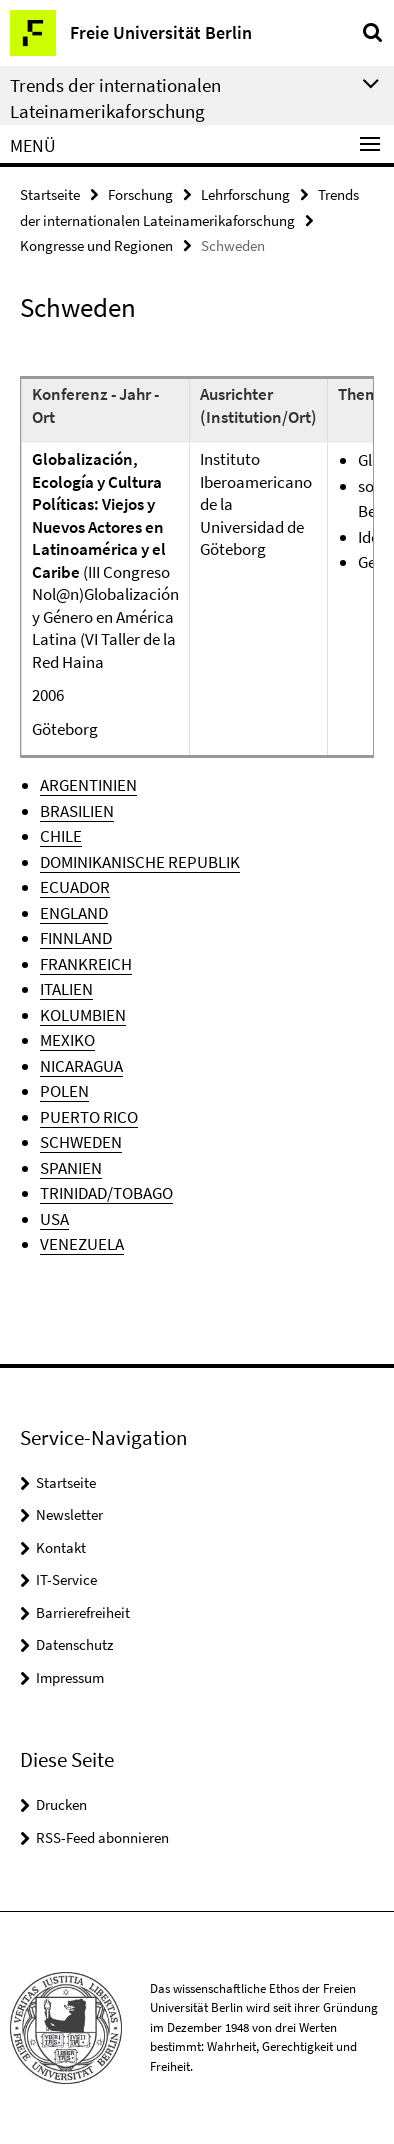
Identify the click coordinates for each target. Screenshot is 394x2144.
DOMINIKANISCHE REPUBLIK (140, 862)
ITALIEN (66, 989)
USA (54, 1219)
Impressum (70, 1677)
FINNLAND (76, 938)
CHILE (61, 836)
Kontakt (61, 1547)
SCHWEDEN (81, 1142)
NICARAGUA (81, 1066)
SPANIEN (71, 1168)
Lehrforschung (245, 194)
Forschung (140, 194)
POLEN (64, 1091)
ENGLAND (74, 913)
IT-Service (66, 1579)
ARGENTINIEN (88, 785)
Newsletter (69, 1514)
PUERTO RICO (89, 1117)
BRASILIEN (77, 811)
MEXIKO (67, 1040)
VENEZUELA (82, 1244)
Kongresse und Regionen (96, 245)
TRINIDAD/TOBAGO (106, 1193)
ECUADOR (75, 887)
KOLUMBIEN (83, 1015)
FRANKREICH (86, 964)
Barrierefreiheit (83, 1612)
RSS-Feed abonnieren (102, 1837)
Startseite (50, 194)
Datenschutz (74, 1644)
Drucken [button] (61, 1804)
